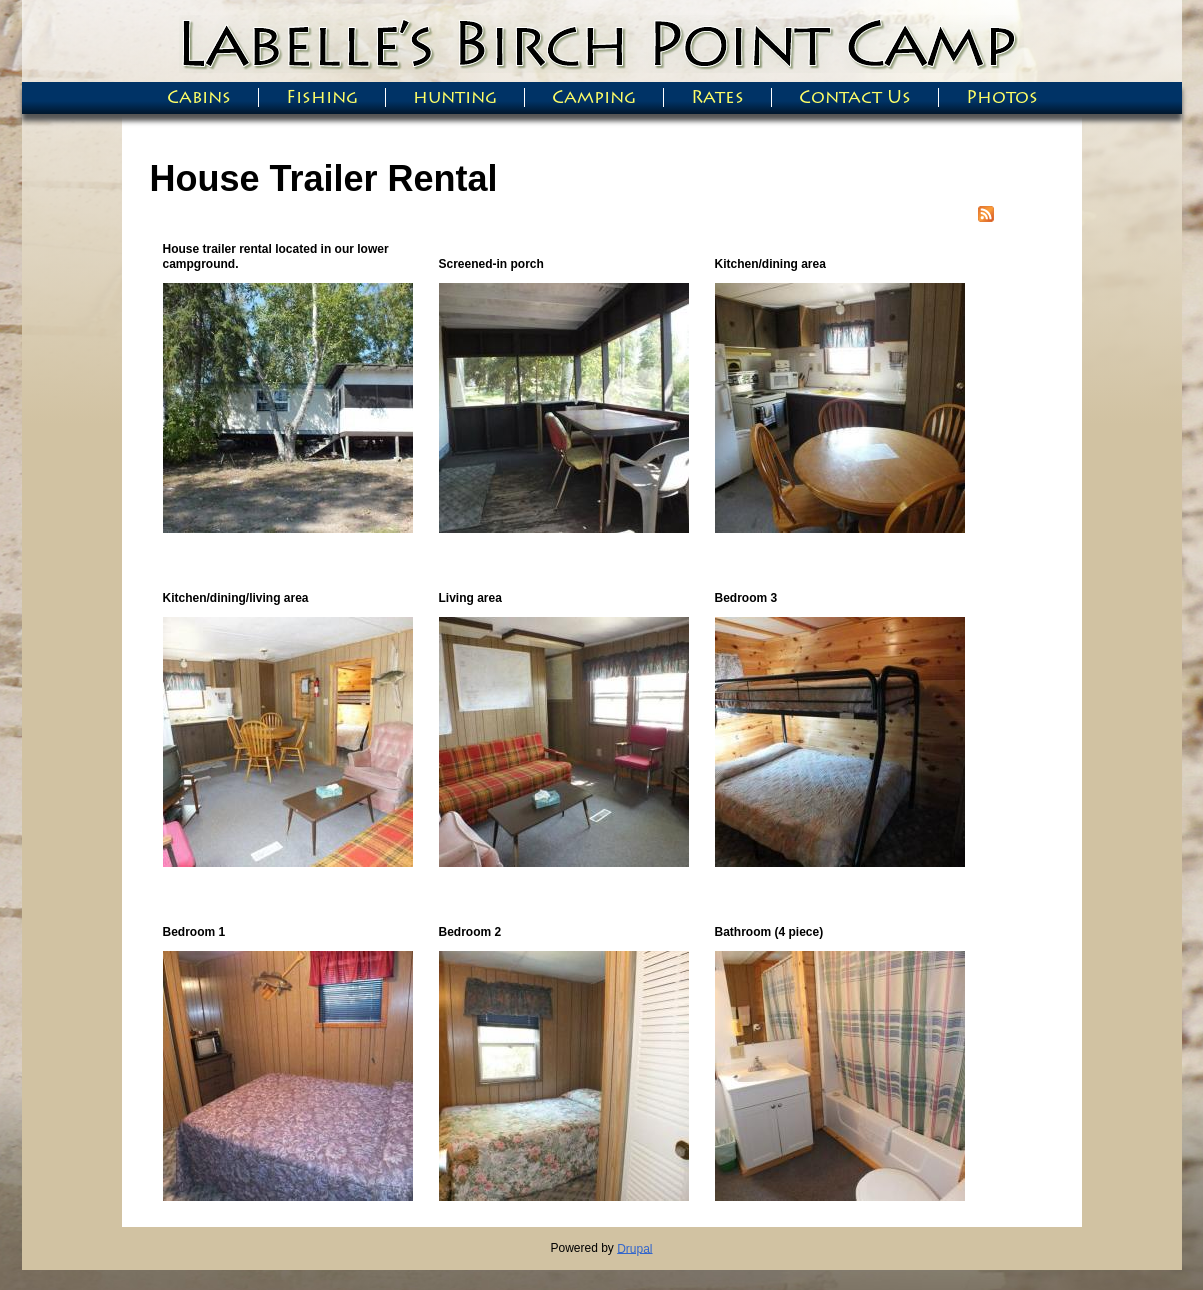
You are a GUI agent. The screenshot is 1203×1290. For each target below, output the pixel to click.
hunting (455, 97)
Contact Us (855, 97)
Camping (594, 97)
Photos (1002, 97)
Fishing (322, 97)
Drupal (634, 1248)
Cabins (199, 97)
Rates (717, 97)
